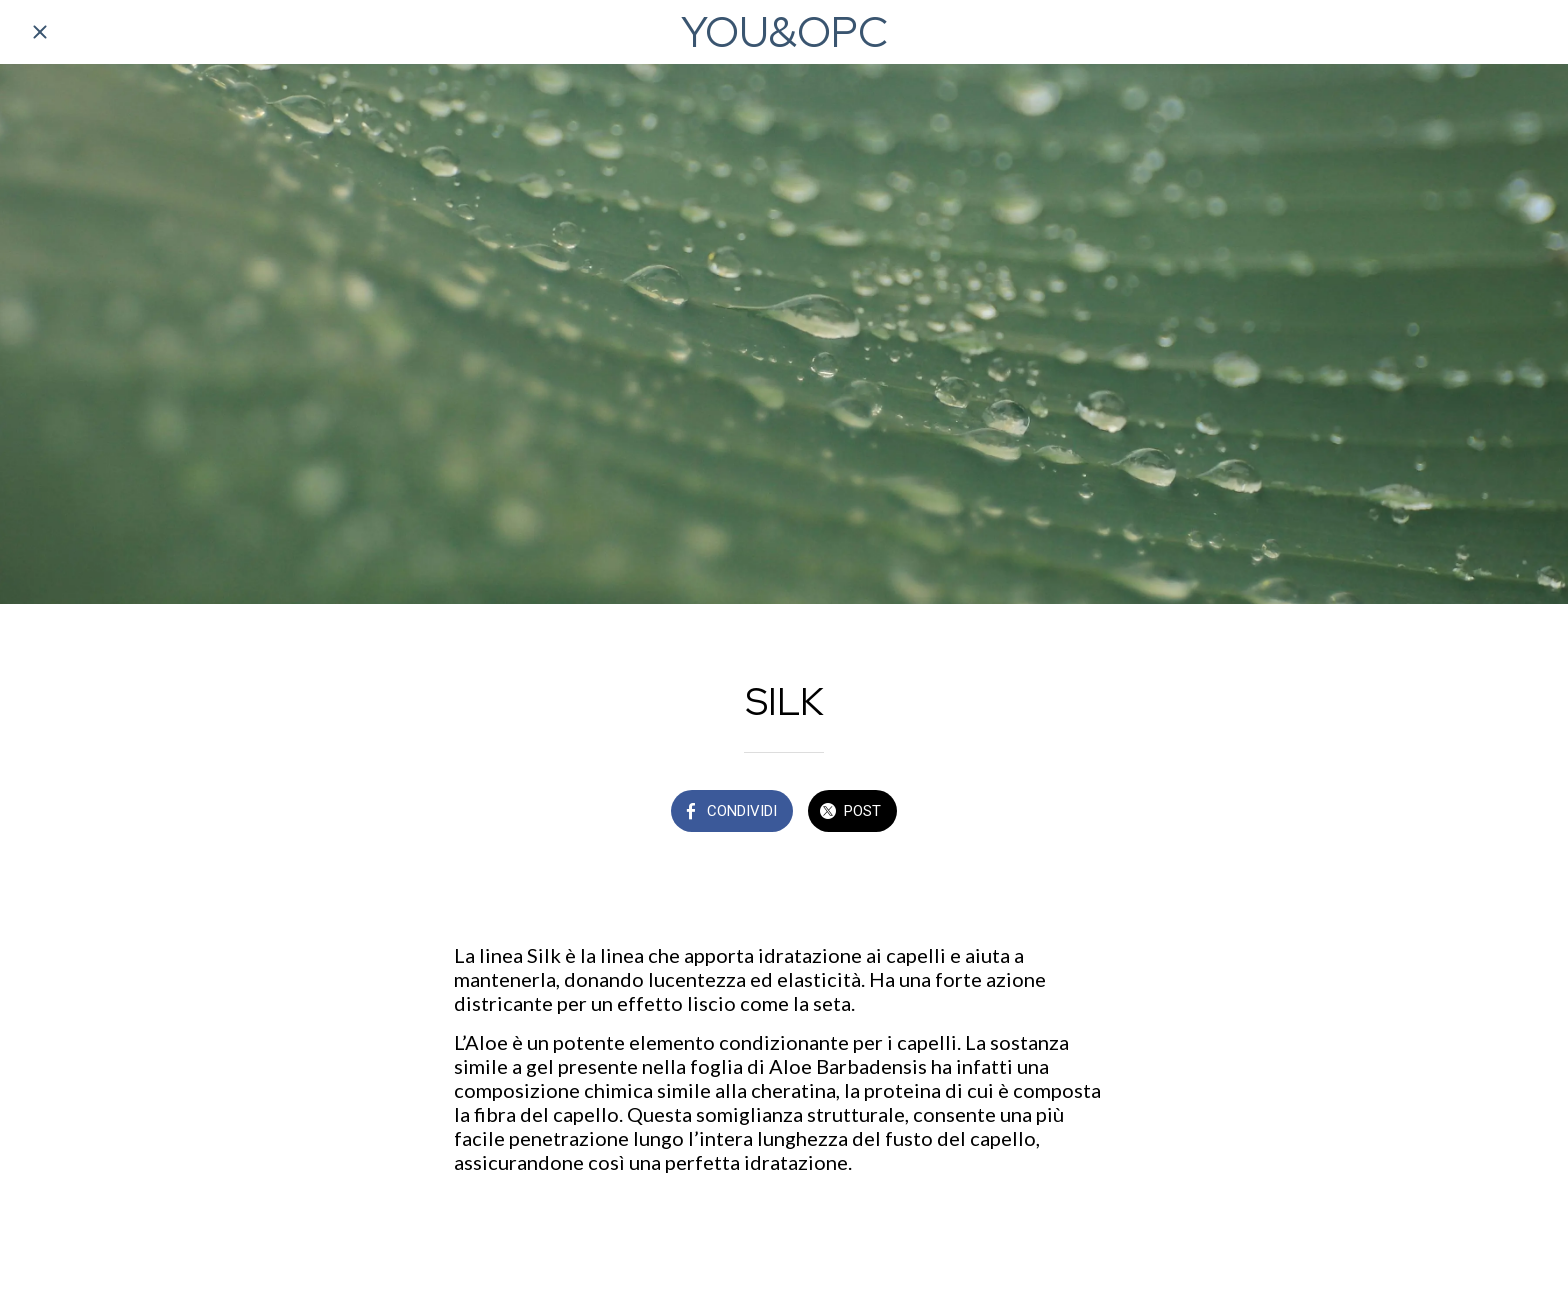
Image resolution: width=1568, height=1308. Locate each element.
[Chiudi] (40, 32)
